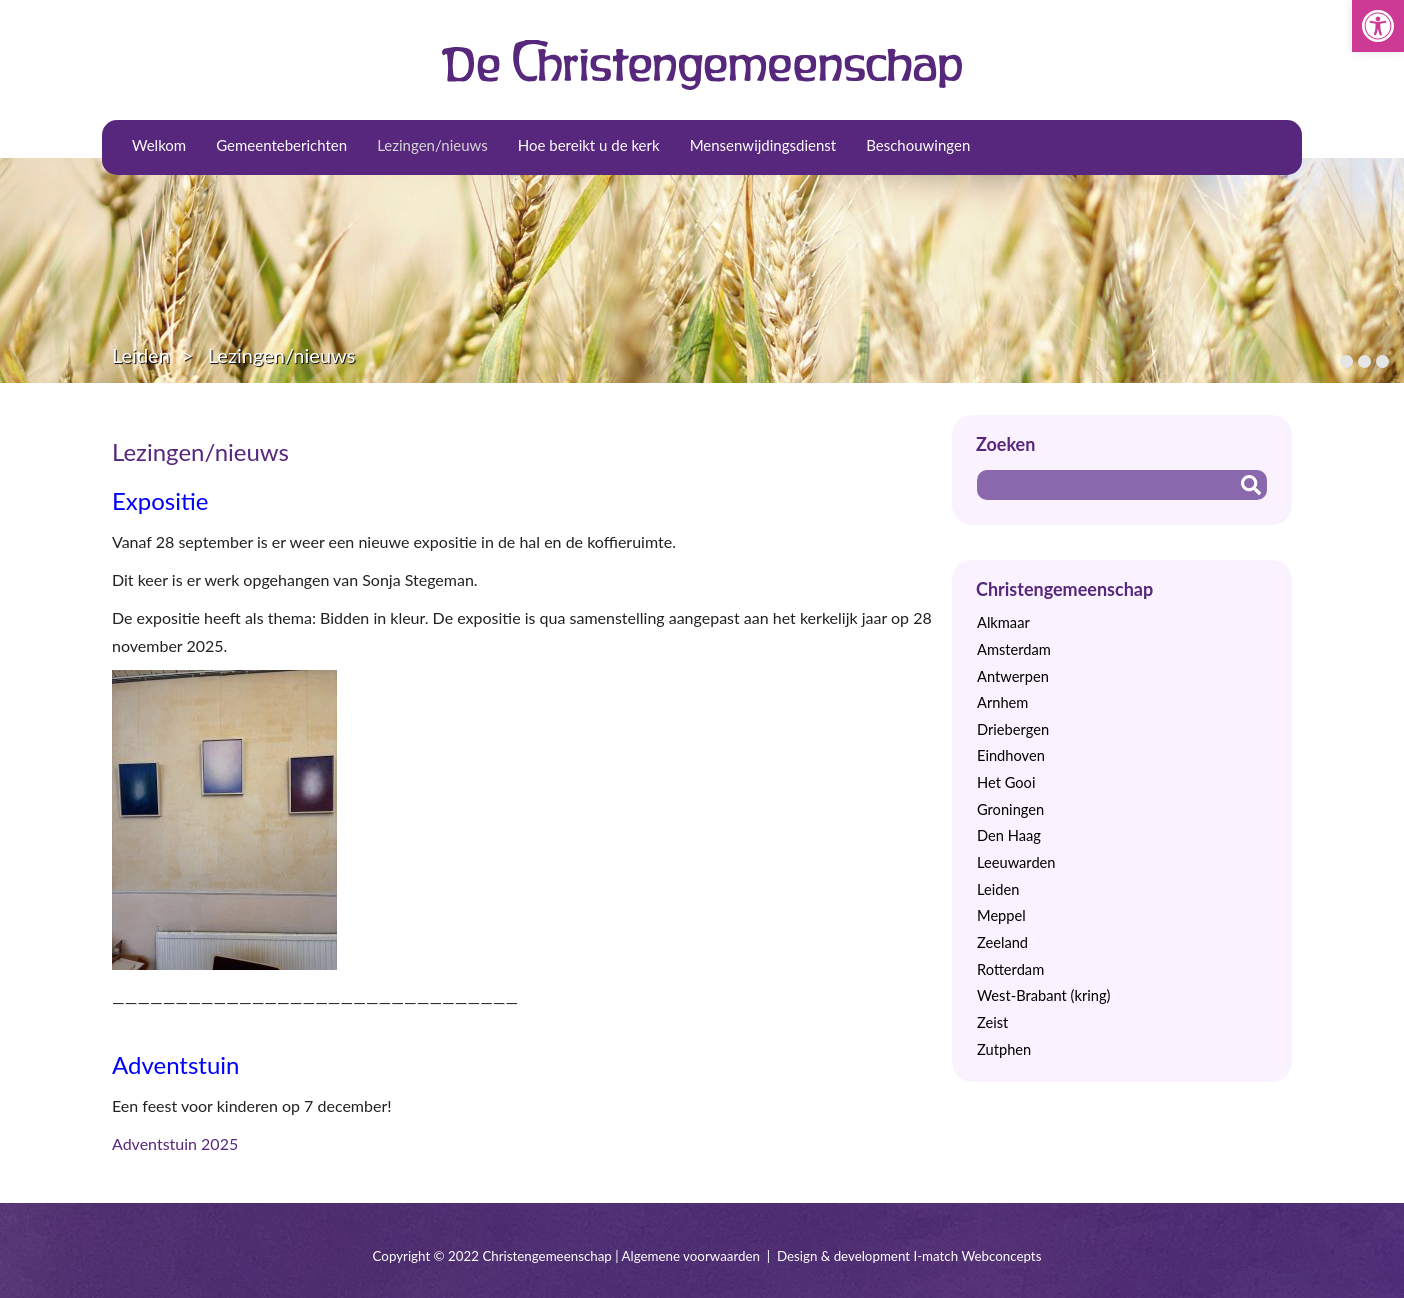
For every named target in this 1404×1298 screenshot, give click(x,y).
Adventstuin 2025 (175, 1143)
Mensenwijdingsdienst (763, 145)
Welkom (159, 145)
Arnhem (1002, 702)
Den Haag (1009, 835)
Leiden (141, 355)
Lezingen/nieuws (432, 145)
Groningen (1010, 809)
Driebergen (1013, 729)
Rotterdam (1010, 969)
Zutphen (1004, 1049)
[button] (1378, 26)
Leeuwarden (1016, 862)
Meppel (1001, 915)
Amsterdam (1014, 649)
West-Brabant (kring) (1043, 995)
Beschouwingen (918, 145)
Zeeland (1002, 942)
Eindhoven (1011, 755)
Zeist (992, 1022)
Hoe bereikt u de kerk (589, 145)
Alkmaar (1003, 622)
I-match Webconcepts (977, 1256)
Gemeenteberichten (281, 145)
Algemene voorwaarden (691, 1256)
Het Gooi (1006, 782)
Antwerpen (1013, 676)
